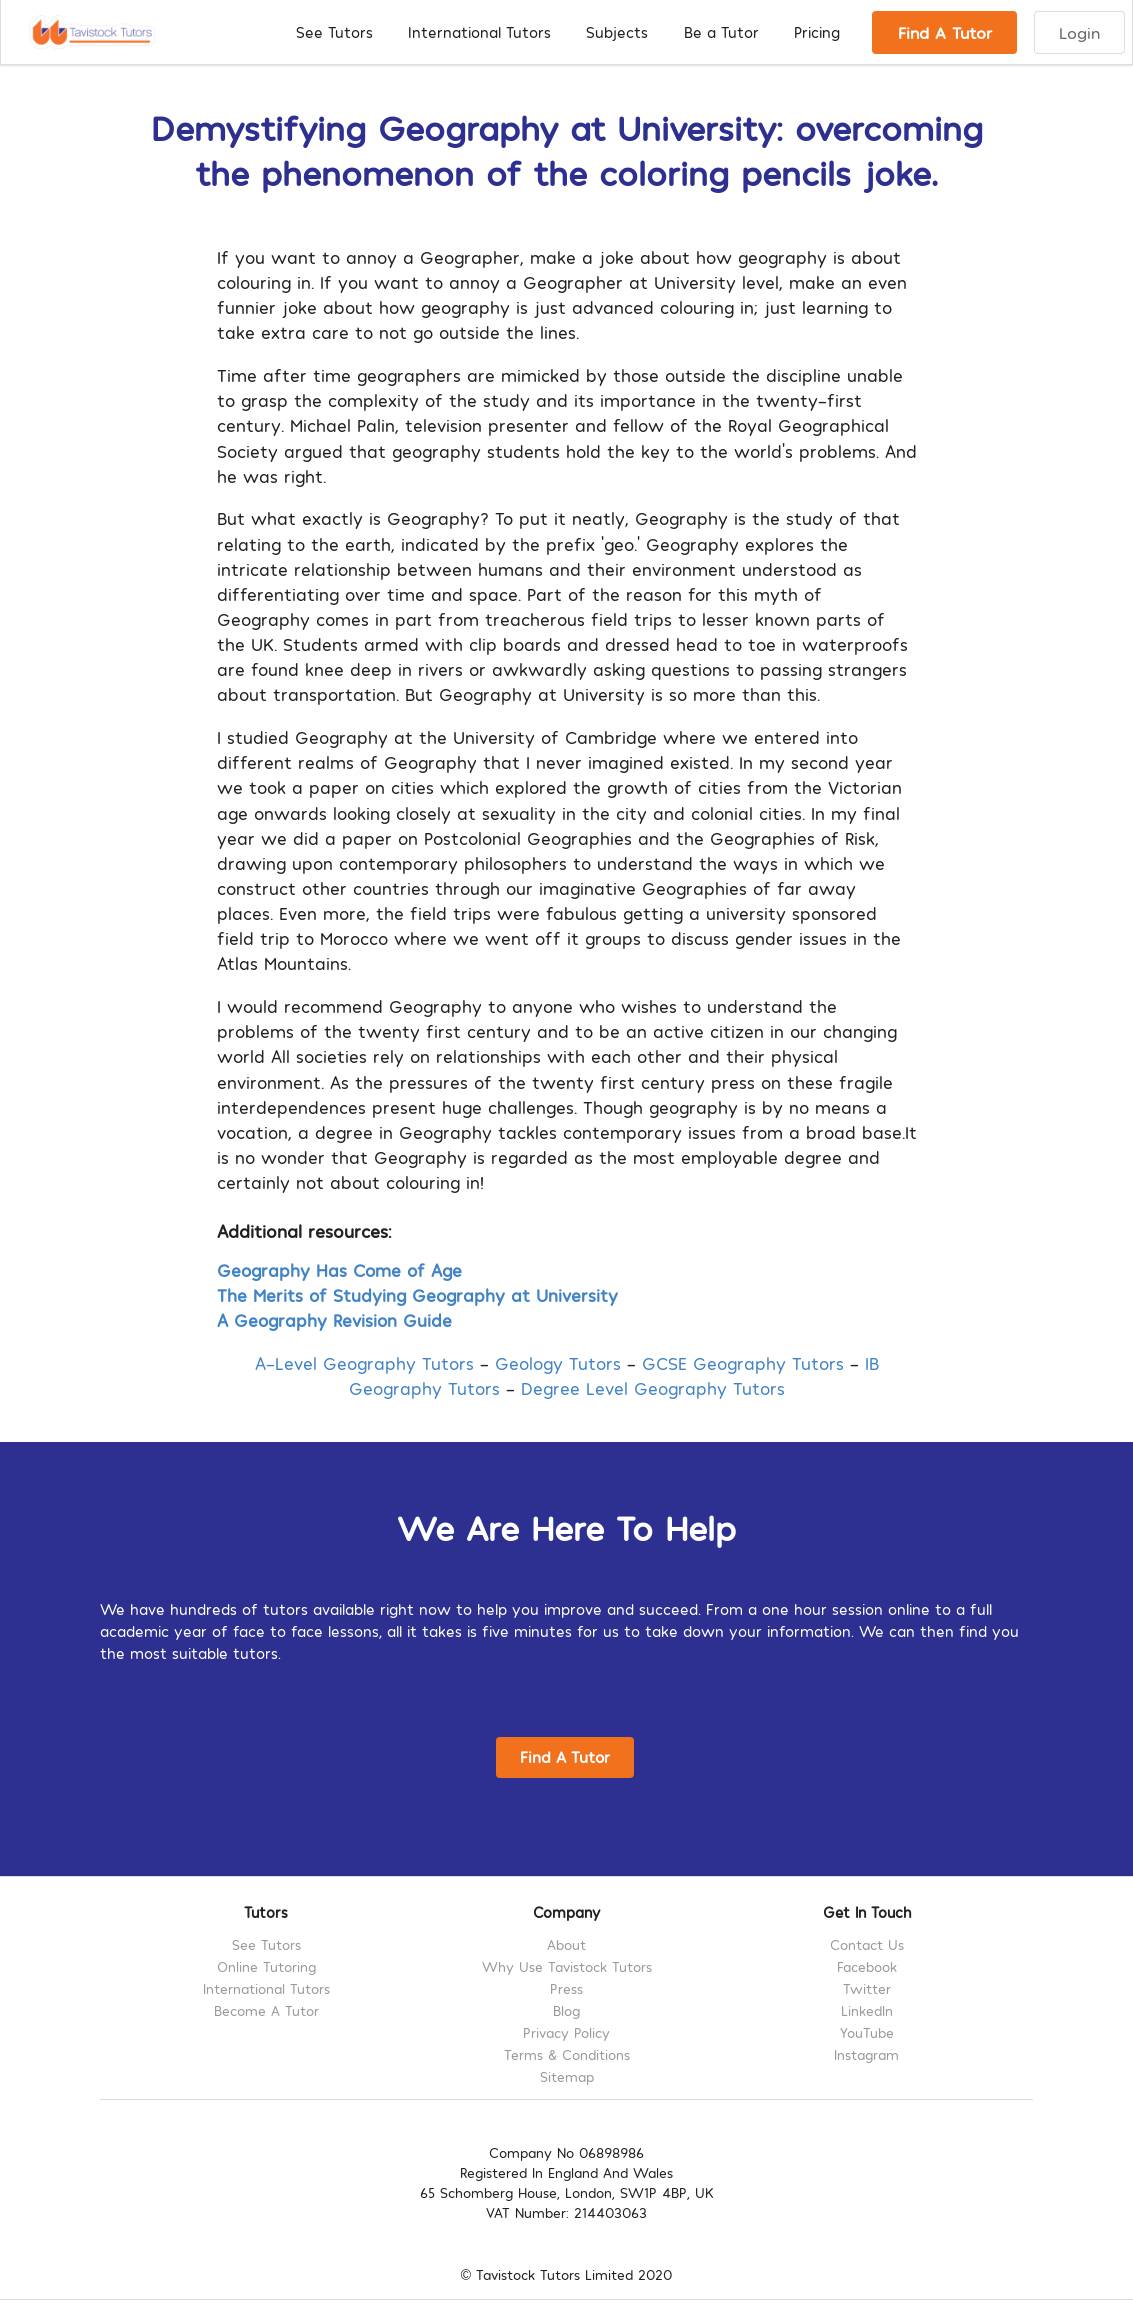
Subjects (617, 32)
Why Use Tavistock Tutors (567, 1966)
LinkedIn (867, 2010)
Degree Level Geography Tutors (653, 1387)
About (566, 1945)
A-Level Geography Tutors (364, 1362)
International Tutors (479, 32)
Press (566, 1988)
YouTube (867, 2032)
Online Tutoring (266, 1966)
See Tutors (334, 32)
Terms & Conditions (567, 2054)
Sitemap (567, 2076)
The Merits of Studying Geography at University (417, 1294)
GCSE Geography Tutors (743, 1362)
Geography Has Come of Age (339, 1269)
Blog (566, 2010)
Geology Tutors (558, 1362)
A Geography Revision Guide (334, 1319)
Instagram (866, 2054)
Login (1079, 32)
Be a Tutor (721, 32)
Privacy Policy (566, 2032)
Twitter (867, 1988)
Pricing (817, 32)
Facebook (867, 1966)
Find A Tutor (945, 32)
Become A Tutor (266, 2010)
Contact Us (867, 1945)
